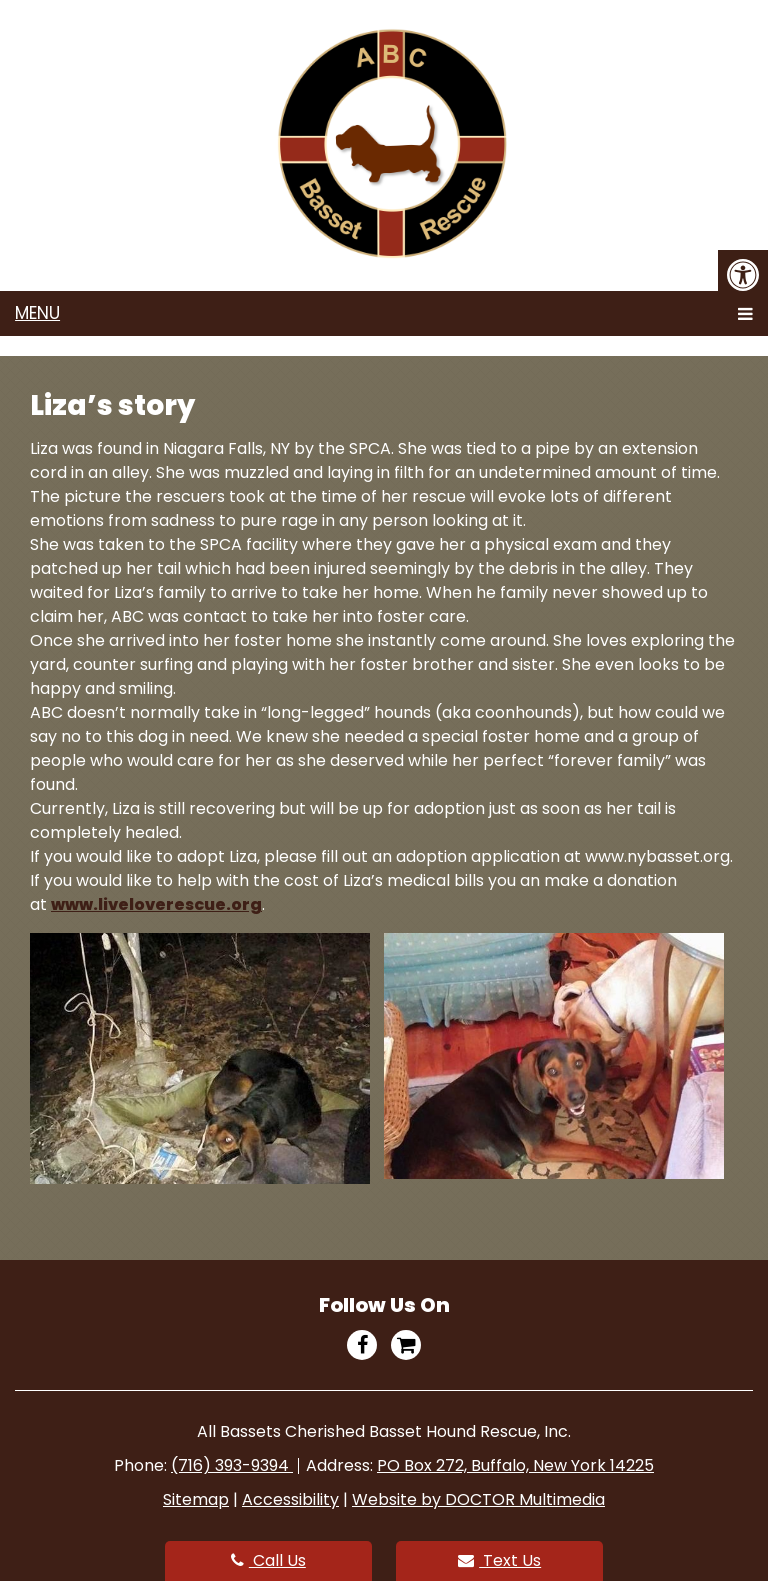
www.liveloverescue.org (156, 904)
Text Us (499, 1560)
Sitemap (196, 1499)
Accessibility (290, 1499)
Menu (37, 313)
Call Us (268, 1560)
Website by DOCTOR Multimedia (478, 1499)
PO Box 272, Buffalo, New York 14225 (515, 1465)
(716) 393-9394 (232, 1465)
